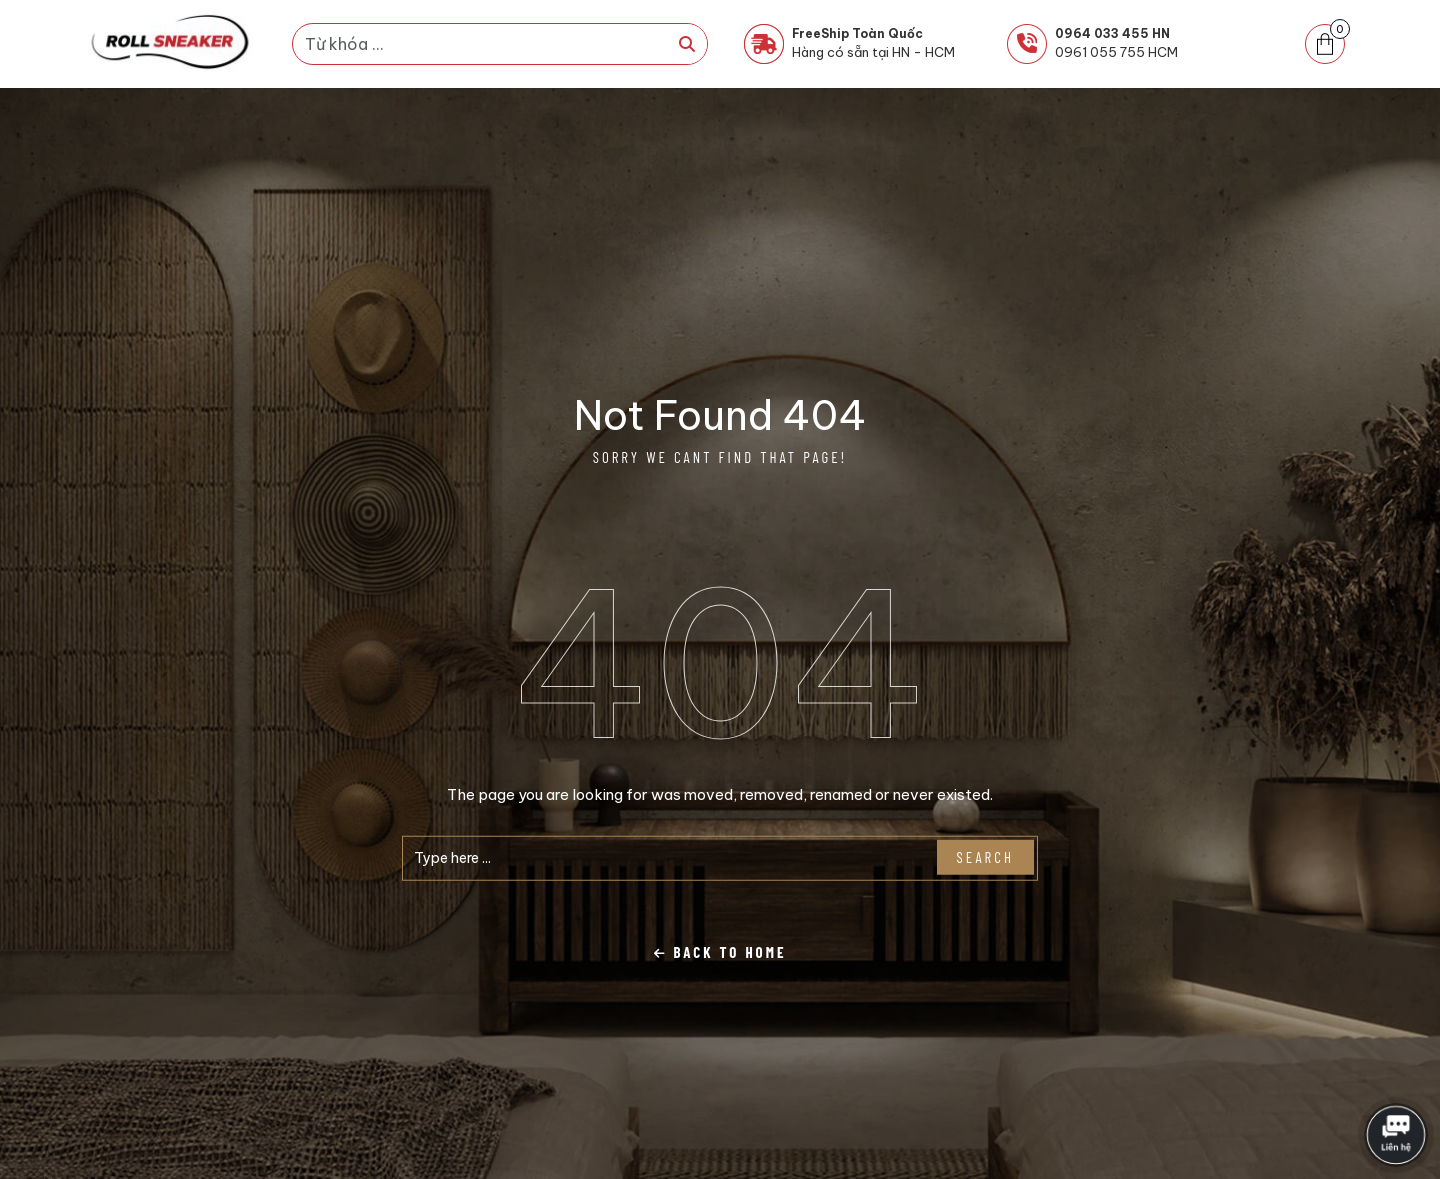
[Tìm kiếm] (687, 44)
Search (986, 857)
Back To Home (720, 952)
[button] (1325, 44)
